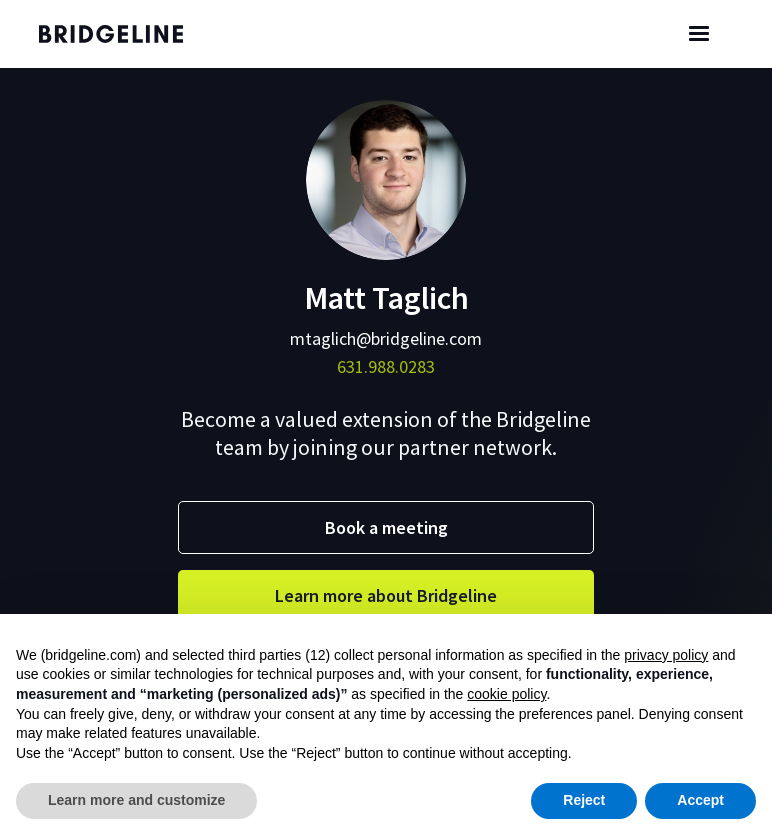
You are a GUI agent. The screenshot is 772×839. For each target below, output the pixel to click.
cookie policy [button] (506, 694)
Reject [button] (584, 800)
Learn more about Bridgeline (386, 595)
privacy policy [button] (666, 655)
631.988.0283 (386, 366)
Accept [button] (700, 800)
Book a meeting (386, 527)
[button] (699, 34)
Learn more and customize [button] (136, 800)
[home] (129, 34)
